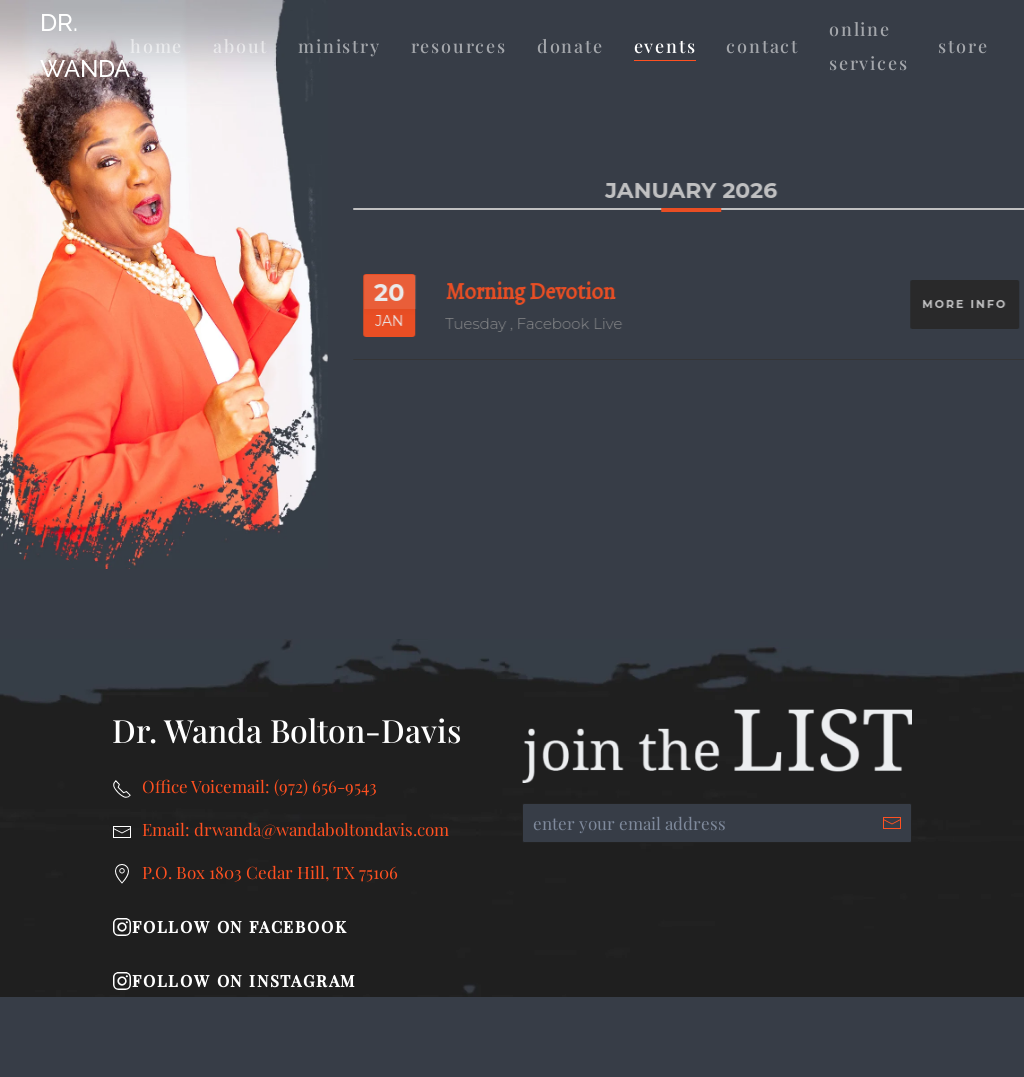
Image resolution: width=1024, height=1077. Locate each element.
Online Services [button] (868, 46)
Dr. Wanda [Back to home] (85, 45)
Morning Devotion (544, 291)
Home (156, 46)
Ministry (339, 46)
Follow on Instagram (234, 980)
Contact (762, 46)
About (240, 46)
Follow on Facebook (229, 926)
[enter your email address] (717, 823)
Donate (570, 46)
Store (963, 46)
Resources (459, 46)
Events (665, 46)
